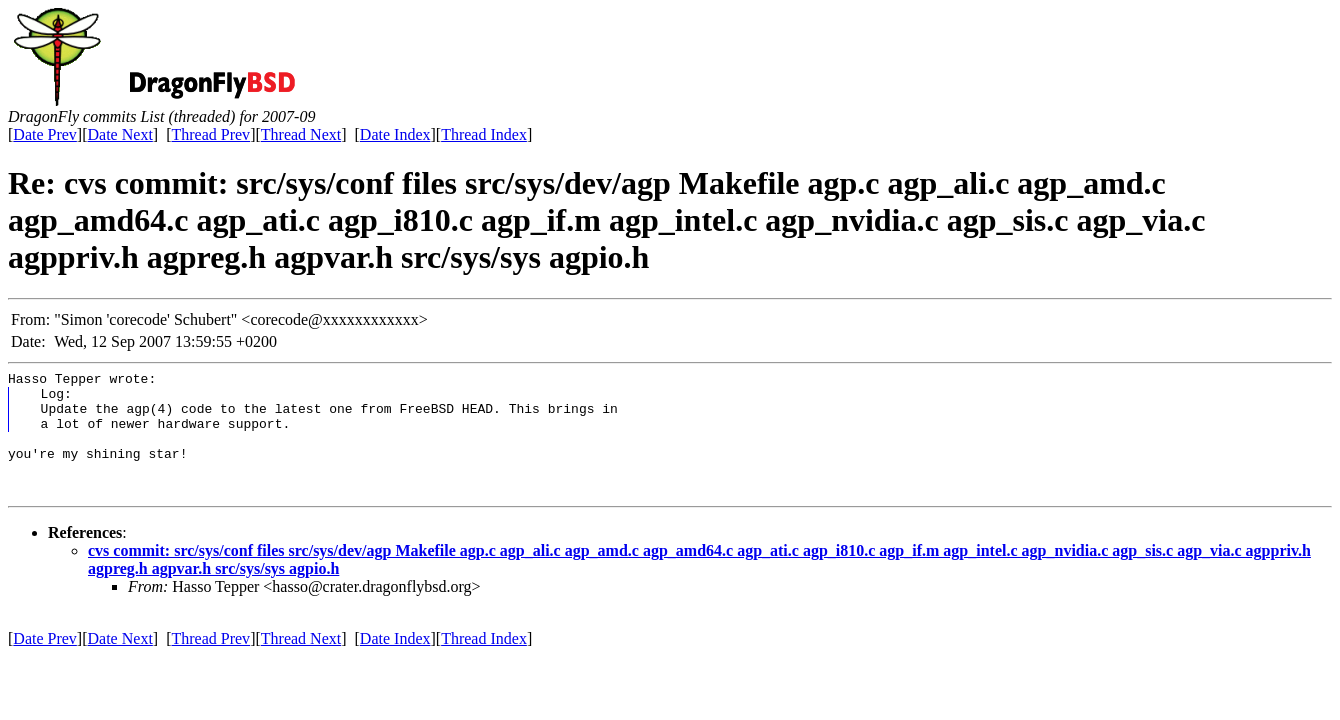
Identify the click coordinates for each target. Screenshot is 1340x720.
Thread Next (301, 134)
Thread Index (484, 134)
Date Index (395, 134)
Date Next (120, 134)
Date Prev (45, 134)
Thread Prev (210, 134)
